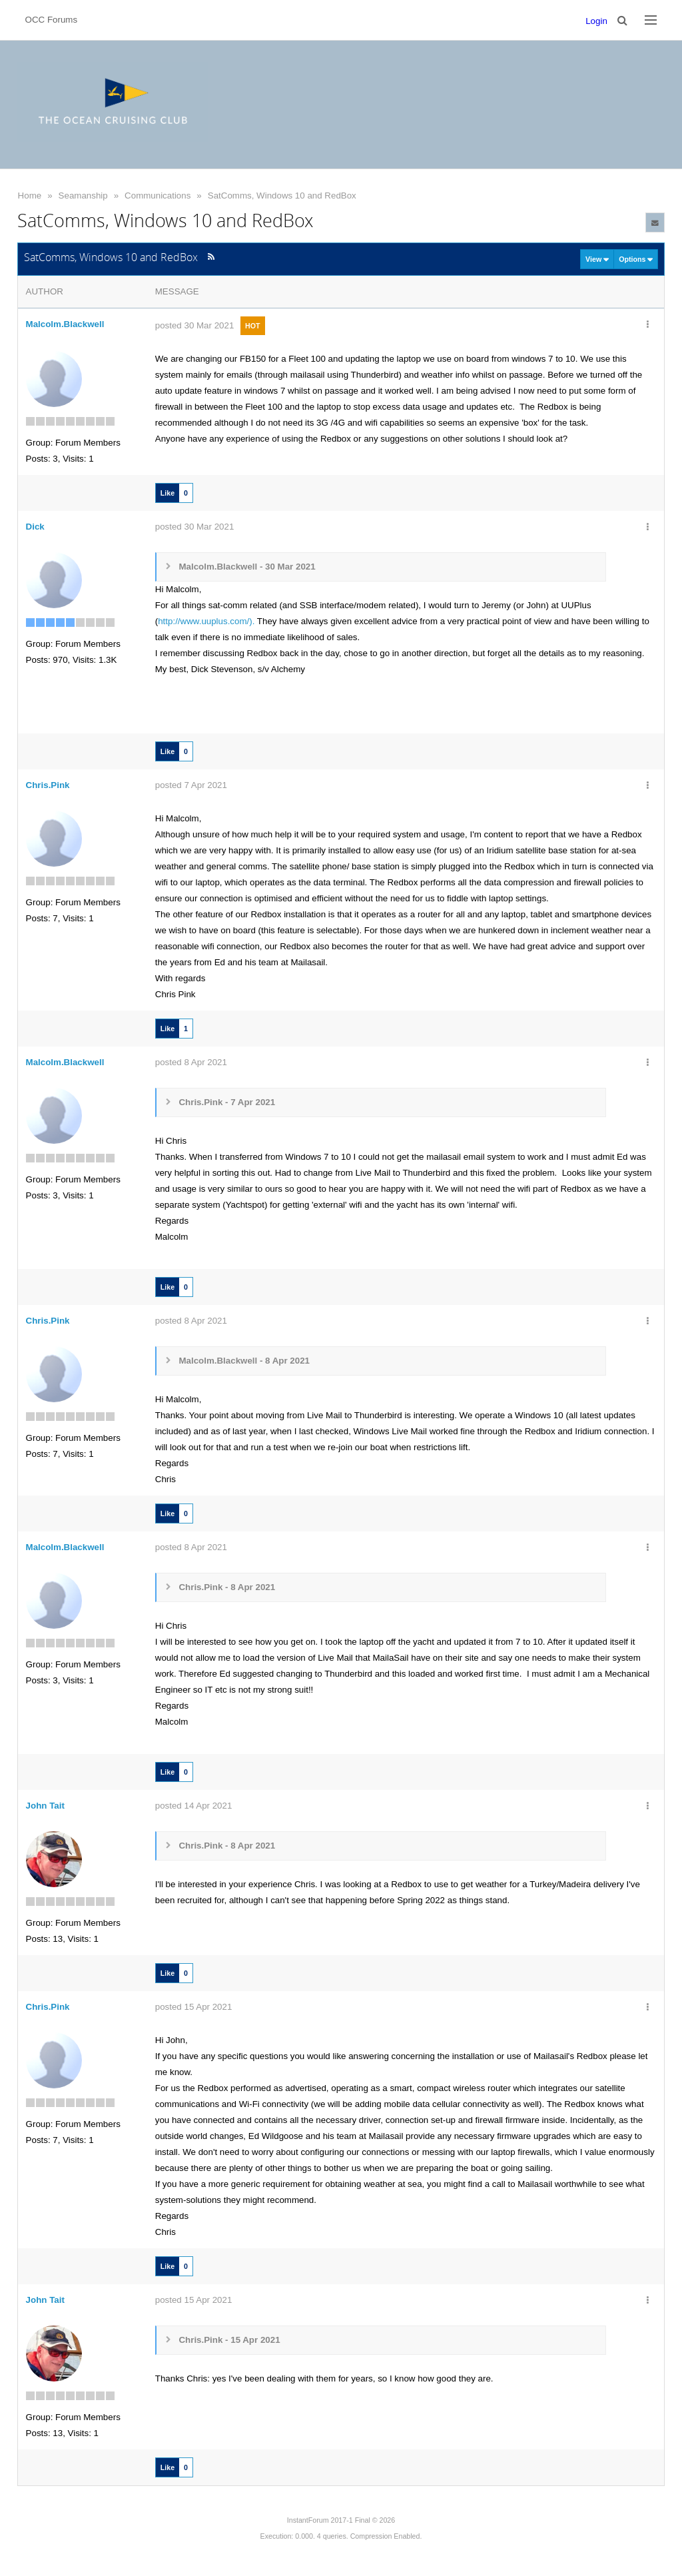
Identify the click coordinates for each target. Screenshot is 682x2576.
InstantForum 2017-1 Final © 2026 (341, 2520)
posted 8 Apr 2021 (191, 1062)
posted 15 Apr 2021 (193, 2007)
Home (30, 196)
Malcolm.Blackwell (65, 324)
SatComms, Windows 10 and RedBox (282, 196)
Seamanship (83, 196)
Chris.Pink (48, 785)
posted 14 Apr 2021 (193, 1806)
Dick (35, 527)
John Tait (45, 1806)
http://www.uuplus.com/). (206, 621)
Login (596, 21)
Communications (157, 196)
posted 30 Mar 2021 (194, 325)
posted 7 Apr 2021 (191, 785)
